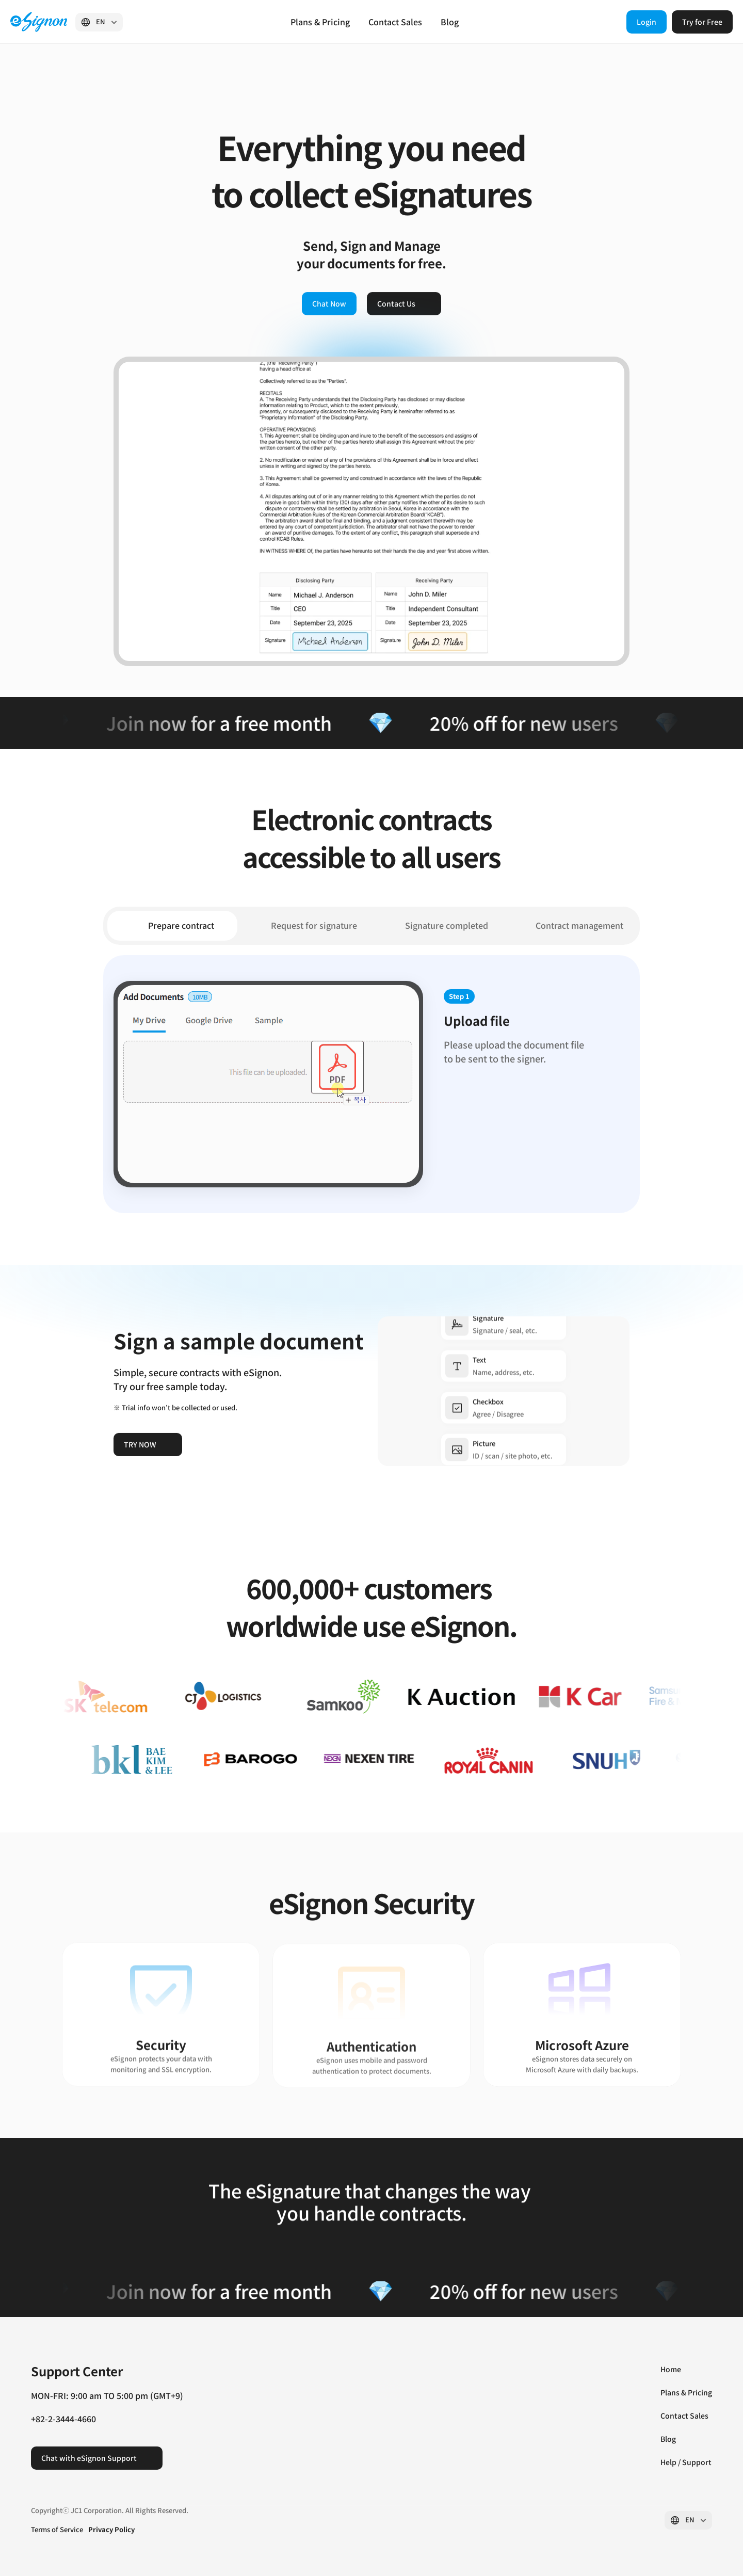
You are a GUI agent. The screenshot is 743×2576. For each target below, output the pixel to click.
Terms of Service (57, 2529)
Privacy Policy (111, 2529)
